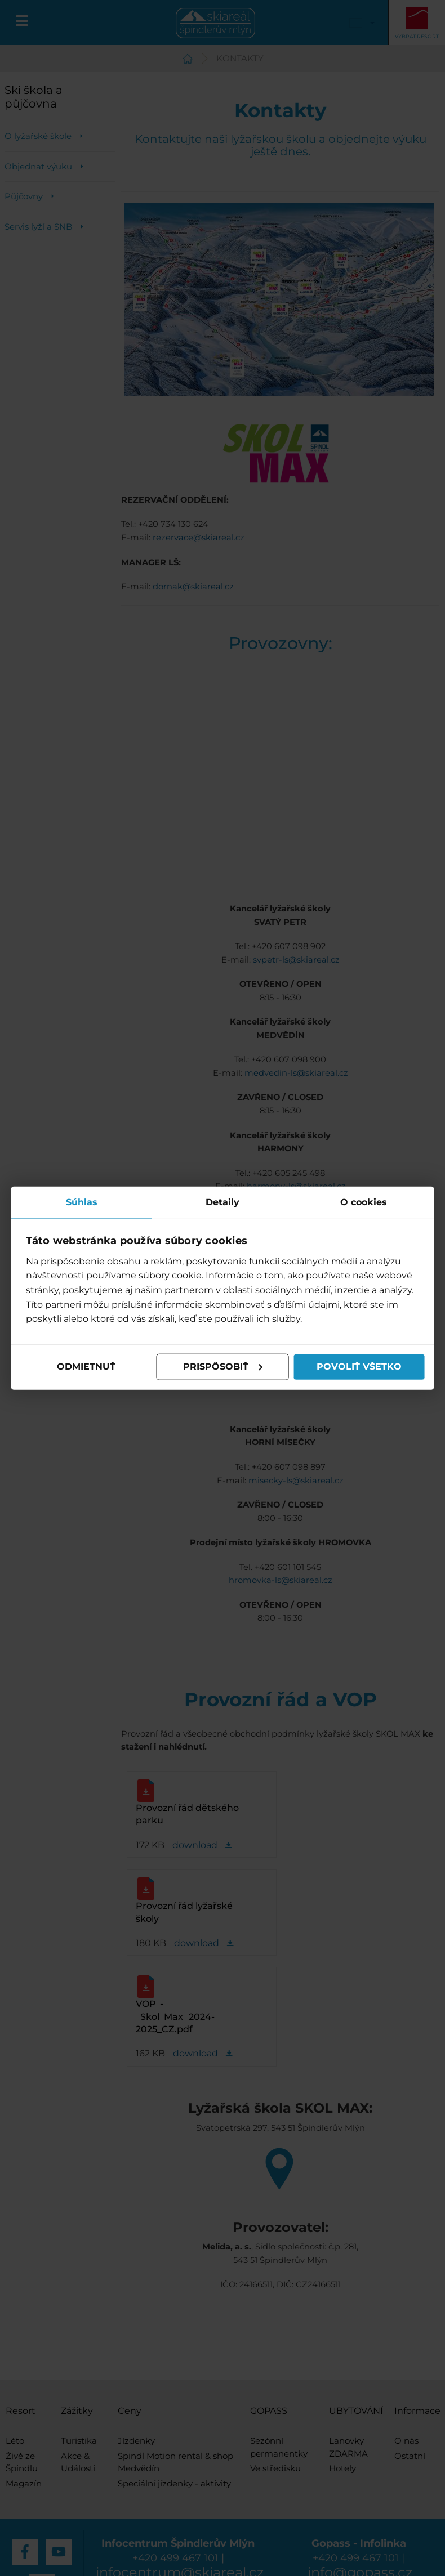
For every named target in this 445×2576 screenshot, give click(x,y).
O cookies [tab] (363, 1202)
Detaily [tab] (222, 1202)
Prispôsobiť (223, 1366)
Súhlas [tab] (81, 1202)
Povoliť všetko (359, 1366)
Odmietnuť (86, 1366)
